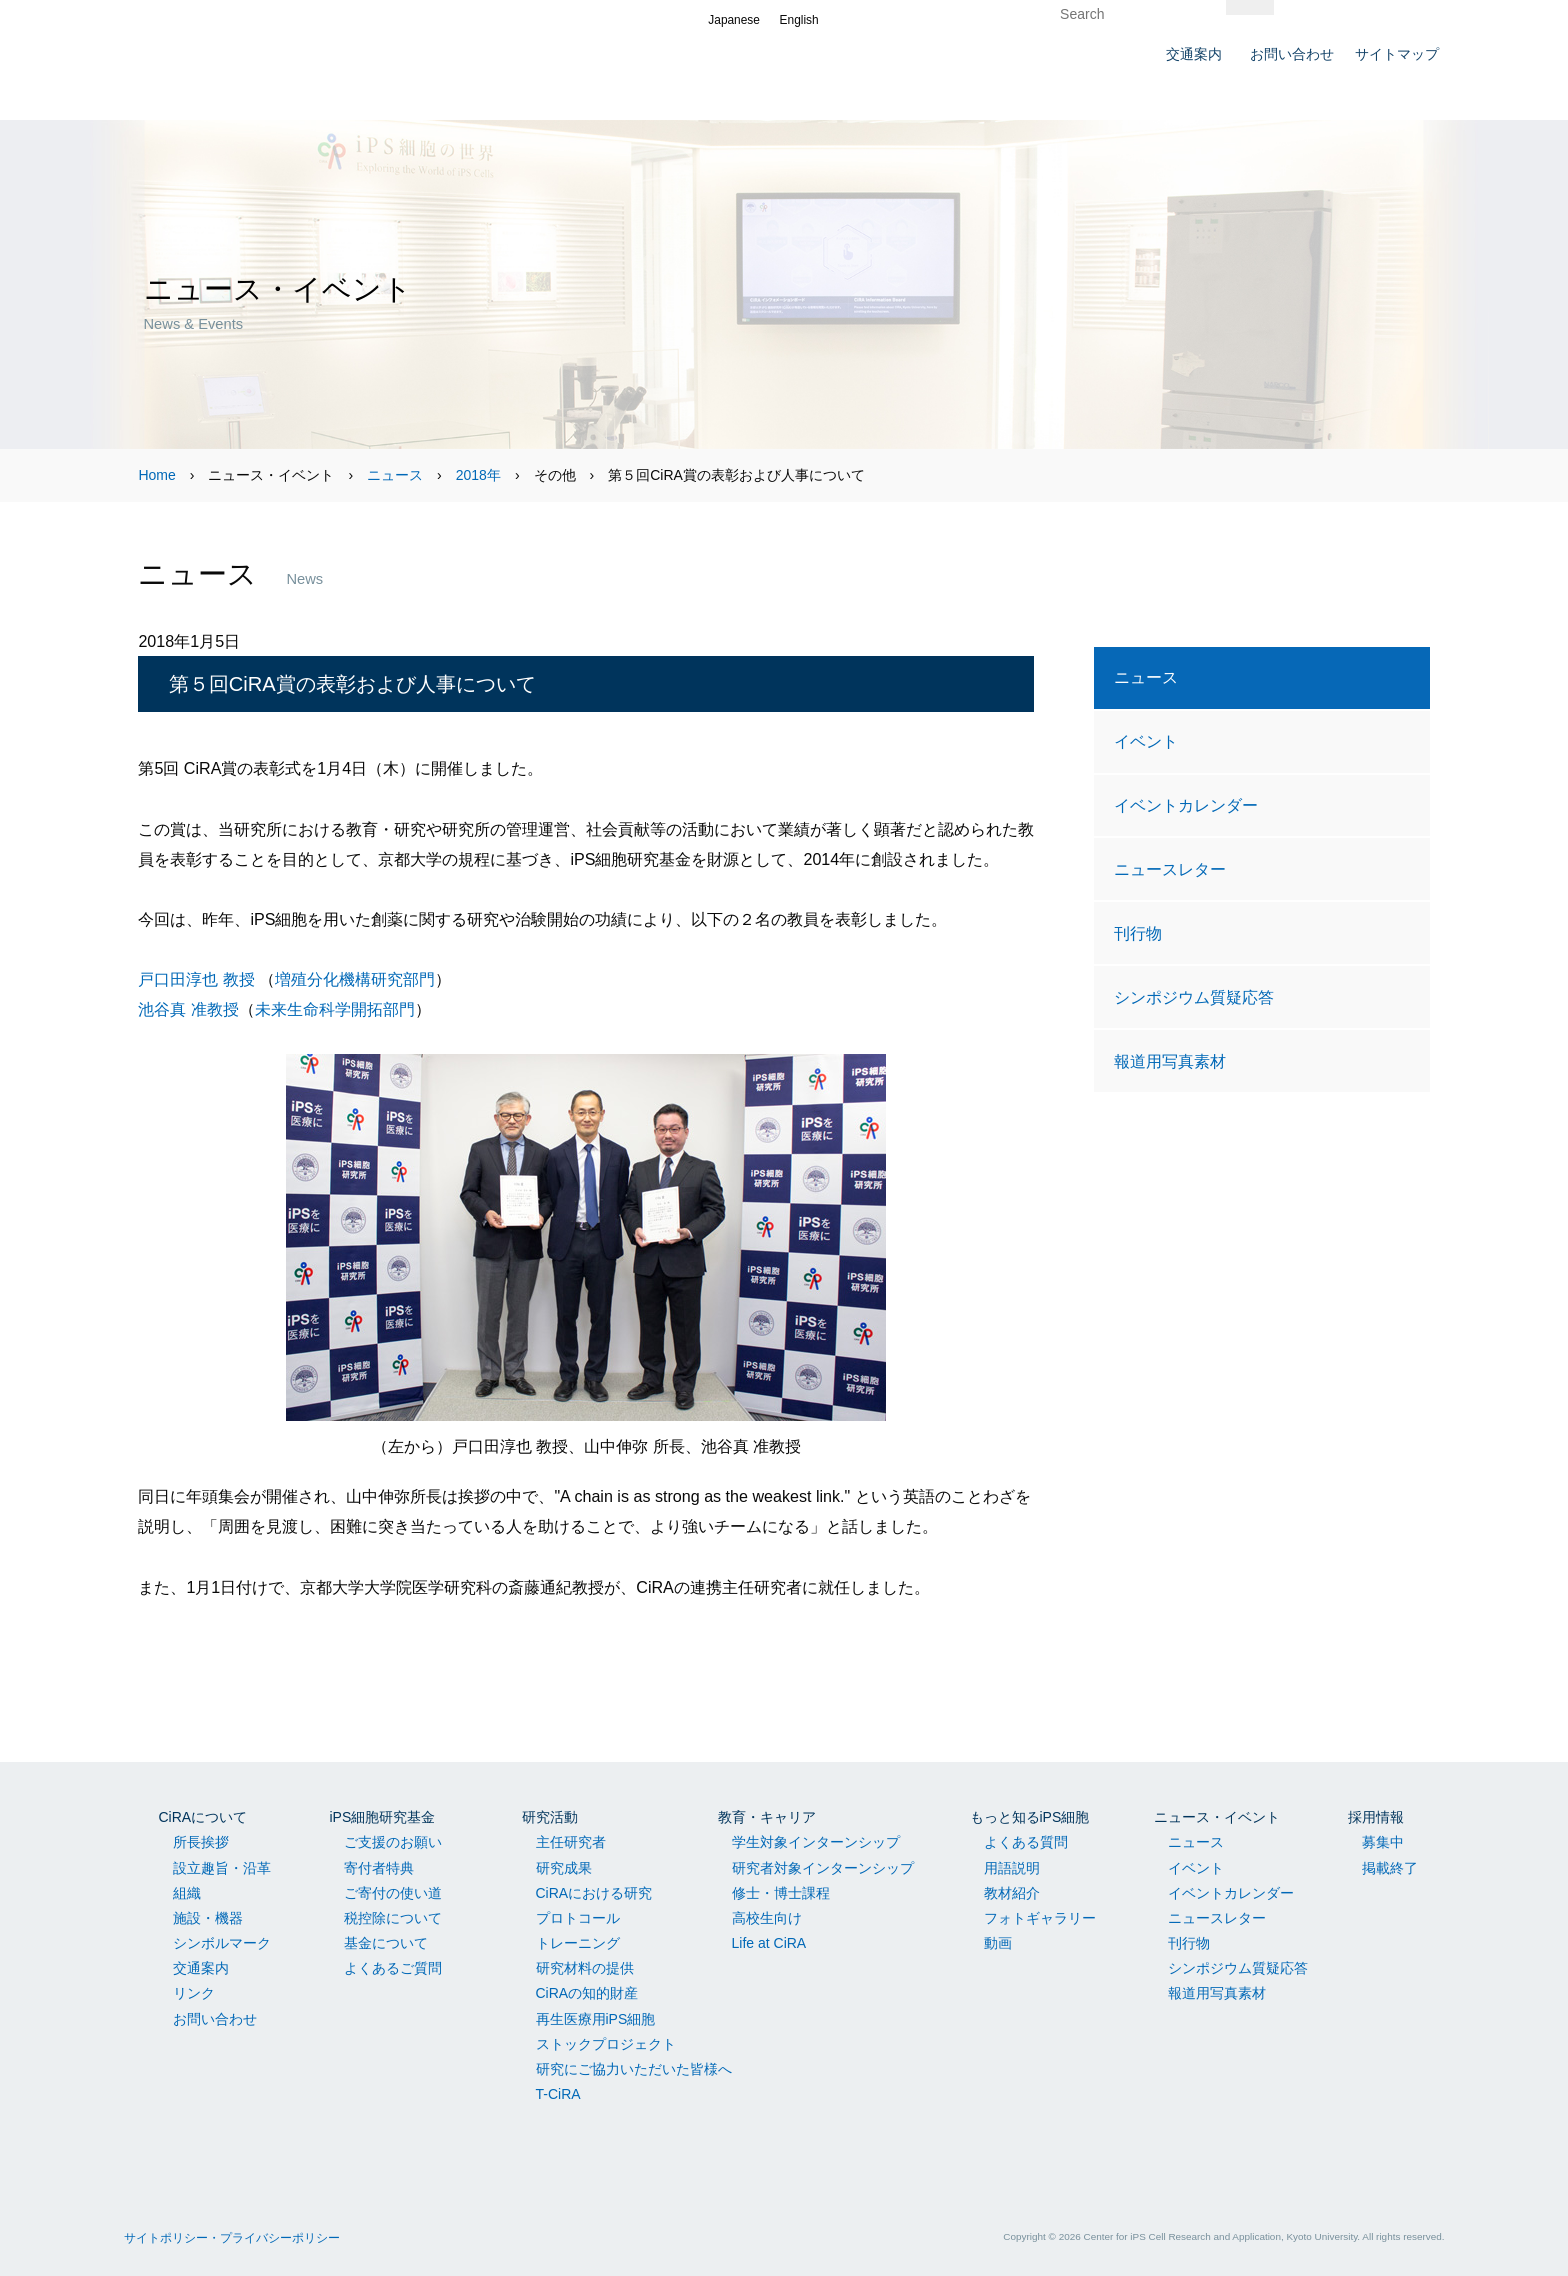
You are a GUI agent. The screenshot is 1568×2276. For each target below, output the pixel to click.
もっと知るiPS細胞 (1030, 1817)
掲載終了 (1390, 1868)
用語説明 (1012, 1868)
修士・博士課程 (781, 1893)
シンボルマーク (222, 1943)
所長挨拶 (201, 1842)
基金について (386, 1943)
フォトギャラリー (1040, 1918)
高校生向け (767, 1918)
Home (156, 475)
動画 (998, 1943)
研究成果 (564, 1868)
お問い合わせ (215, 2019)
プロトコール (578, 1918)
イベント (1146, 741)
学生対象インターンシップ (816, 1842)
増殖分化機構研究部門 (355, 979)
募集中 (1383, 1842)
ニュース (395, 475)
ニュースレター (1170, 869)
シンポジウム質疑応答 (1194, 997)
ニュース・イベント (1217, 1817)
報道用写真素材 (1170, 1061)
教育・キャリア (767, 1817)
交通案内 (201, 1968)
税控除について (393, 1918)
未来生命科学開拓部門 (335, 1009)
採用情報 (1376, 1817)
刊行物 (1138, 933)
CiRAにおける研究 (594, 1893)
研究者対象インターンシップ (823, 1868)
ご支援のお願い (393, 1842)
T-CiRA (558, 2094)
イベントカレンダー (1186, 805)
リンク (194, 1993)
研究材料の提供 (585, 1968)
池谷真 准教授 (188, 1009)
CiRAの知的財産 (587, 1993)
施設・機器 (208, 1918)
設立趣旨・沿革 (222, 1868)
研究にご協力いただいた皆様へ (634, 2069)
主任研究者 (571, 1842)
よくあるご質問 (393, 1968)
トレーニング (578, 1943)
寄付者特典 (379, 1868)
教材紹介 (1012, 1893)
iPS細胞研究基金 (383, 1817)
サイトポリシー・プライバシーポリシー (232, 2238)
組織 (187, 1893)
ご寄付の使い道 (393, 1893)
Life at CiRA (769, 1943)
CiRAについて (203, 1817)
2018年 (478, 475)
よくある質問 (1026, 1842)
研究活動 (550, 1817)
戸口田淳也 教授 (196, 979)
